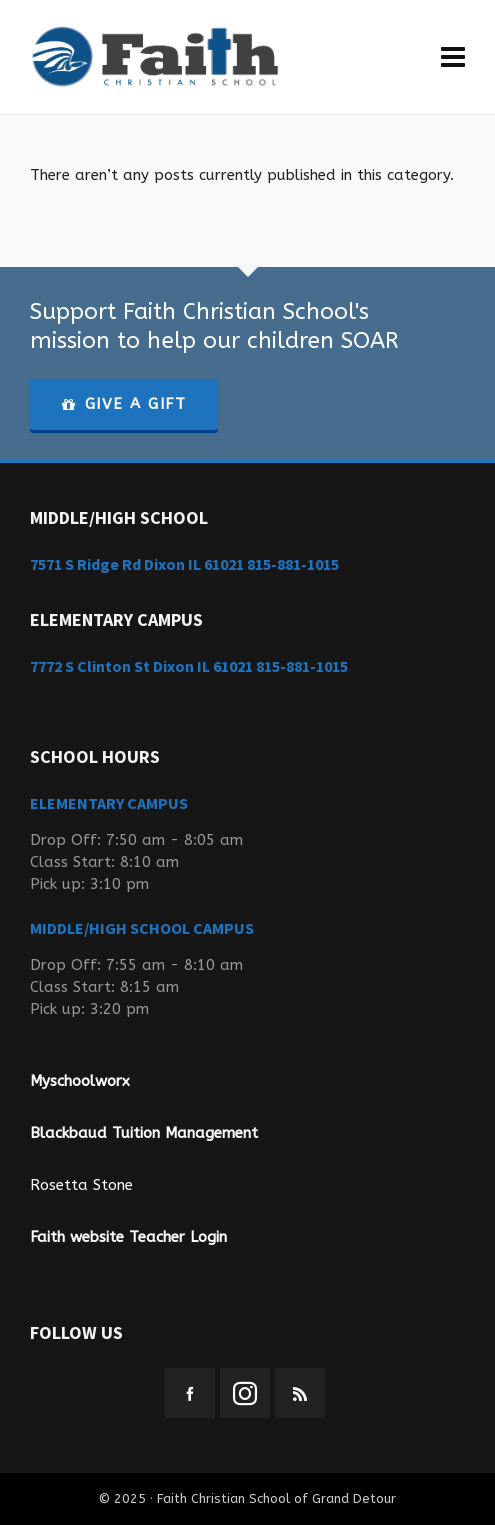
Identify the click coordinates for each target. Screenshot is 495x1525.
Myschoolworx (80, 1081)
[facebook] (190, 1393)
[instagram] (245, 1393)
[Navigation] (453, 57)
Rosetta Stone (81, 1185)
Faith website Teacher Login (128, 1237)
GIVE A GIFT (124, 404)
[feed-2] (300, 1393)
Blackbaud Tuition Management (144, 1133)
